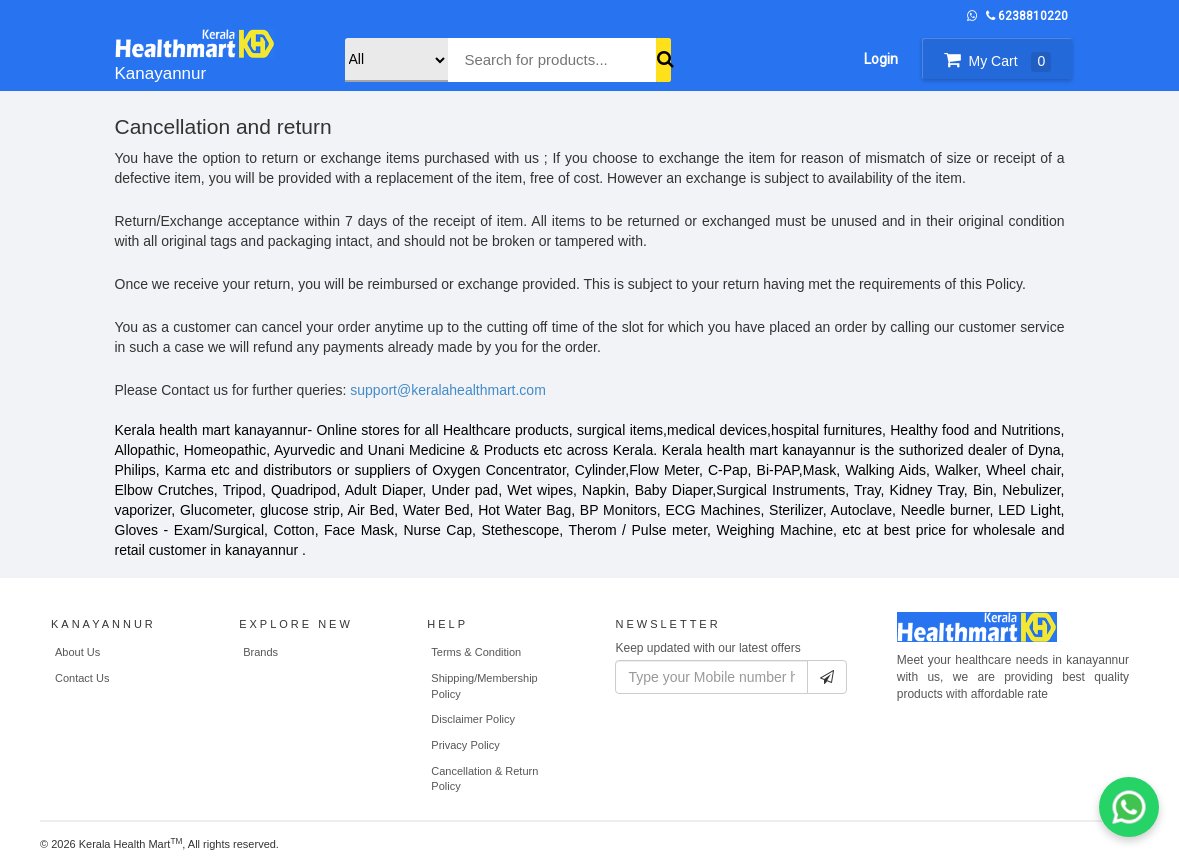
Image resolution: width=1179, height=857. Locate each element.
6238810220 (1027, 16)
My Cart (997, 61)
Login (881, 59)
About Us (77, 652)
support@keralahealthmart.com (448, 390)
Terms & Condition (476, 652)
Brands (260, 652)
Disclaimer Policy (473, 719)
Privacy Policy (465, 745)
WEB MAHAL (319, 847)
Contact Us (82, 678)
